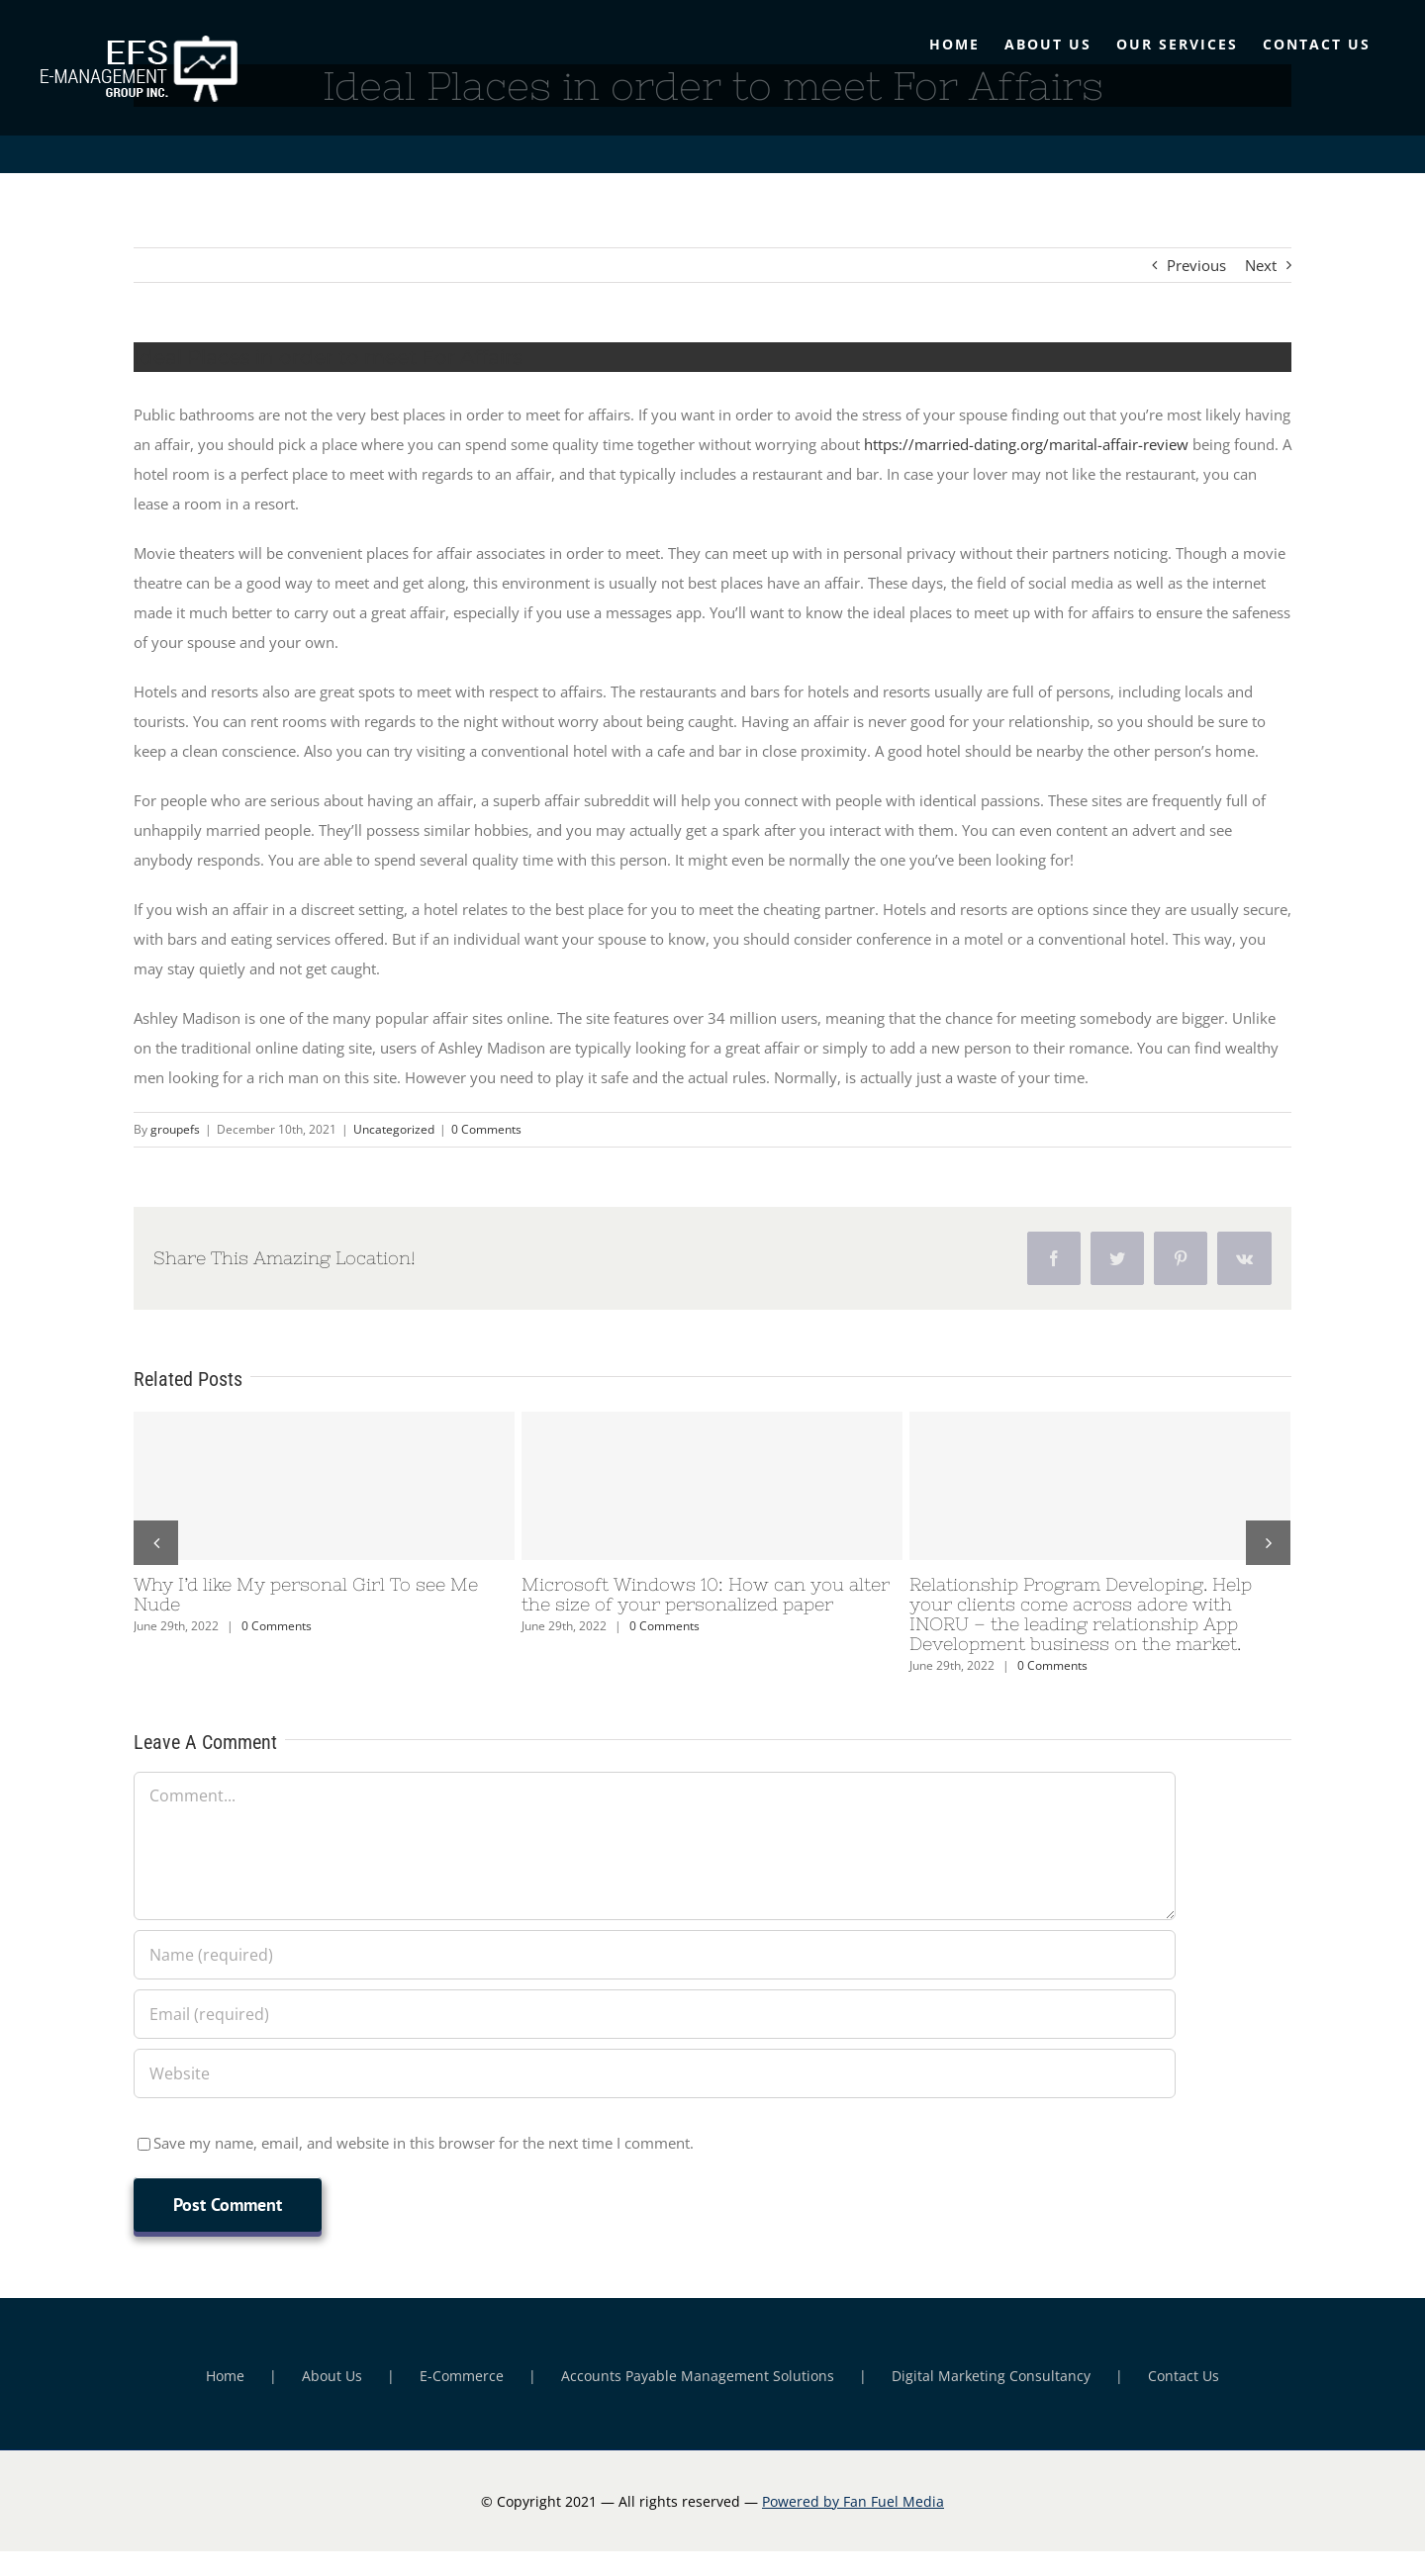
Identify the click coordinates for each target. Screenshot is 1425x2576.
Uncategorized (393, 1129)
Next (1261, 265)
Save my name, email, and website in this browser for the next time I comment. (423, 2143)
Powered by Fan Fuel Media (853, 2501)
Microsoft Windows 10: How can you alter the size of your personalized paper (706, 1594)
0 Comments (486, 1129)
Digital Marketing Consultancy (991, 2375)
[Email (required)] (655, 2014)
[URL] (655, 2073)
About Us (332, 2375)
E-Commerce (462, 2375)
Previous (1196, 265)
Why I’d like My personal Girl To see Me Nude (306, 1594)
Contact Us (1183, 2375)
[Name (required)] (655, 1954)
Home (225, 2375)
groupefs (175, 1129)
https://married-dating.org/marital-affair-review (1026, 444)
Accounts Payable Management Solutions (697, 2375)
